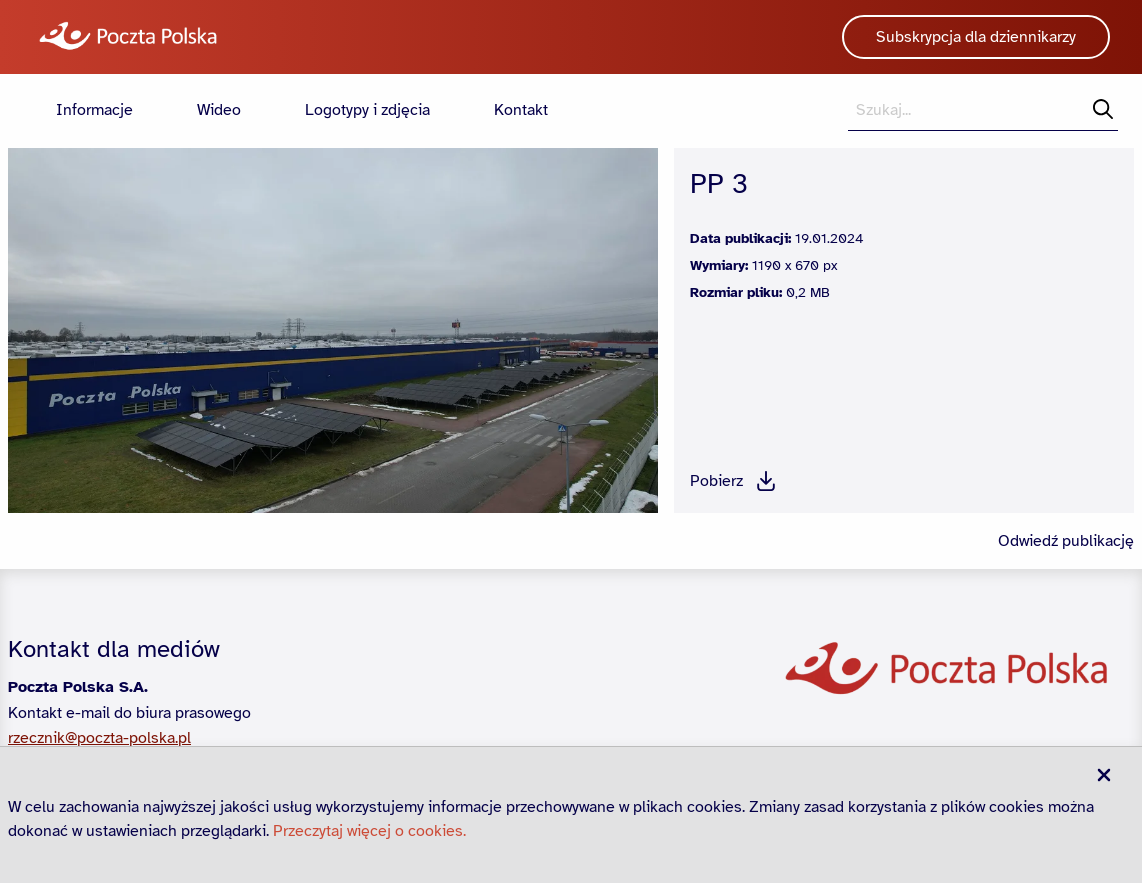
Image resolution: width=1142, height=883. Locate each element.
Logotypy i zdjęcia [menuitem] (367, 110)
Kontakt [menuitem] (521, 110)
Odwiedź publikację (1066, 541)
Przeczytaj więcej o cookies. (369, 831)
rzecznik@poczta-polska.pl (99, 738)
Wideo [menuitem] (219, 110)
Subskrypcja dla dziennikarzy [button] (976, 37)
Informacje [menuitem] (94, 110)
